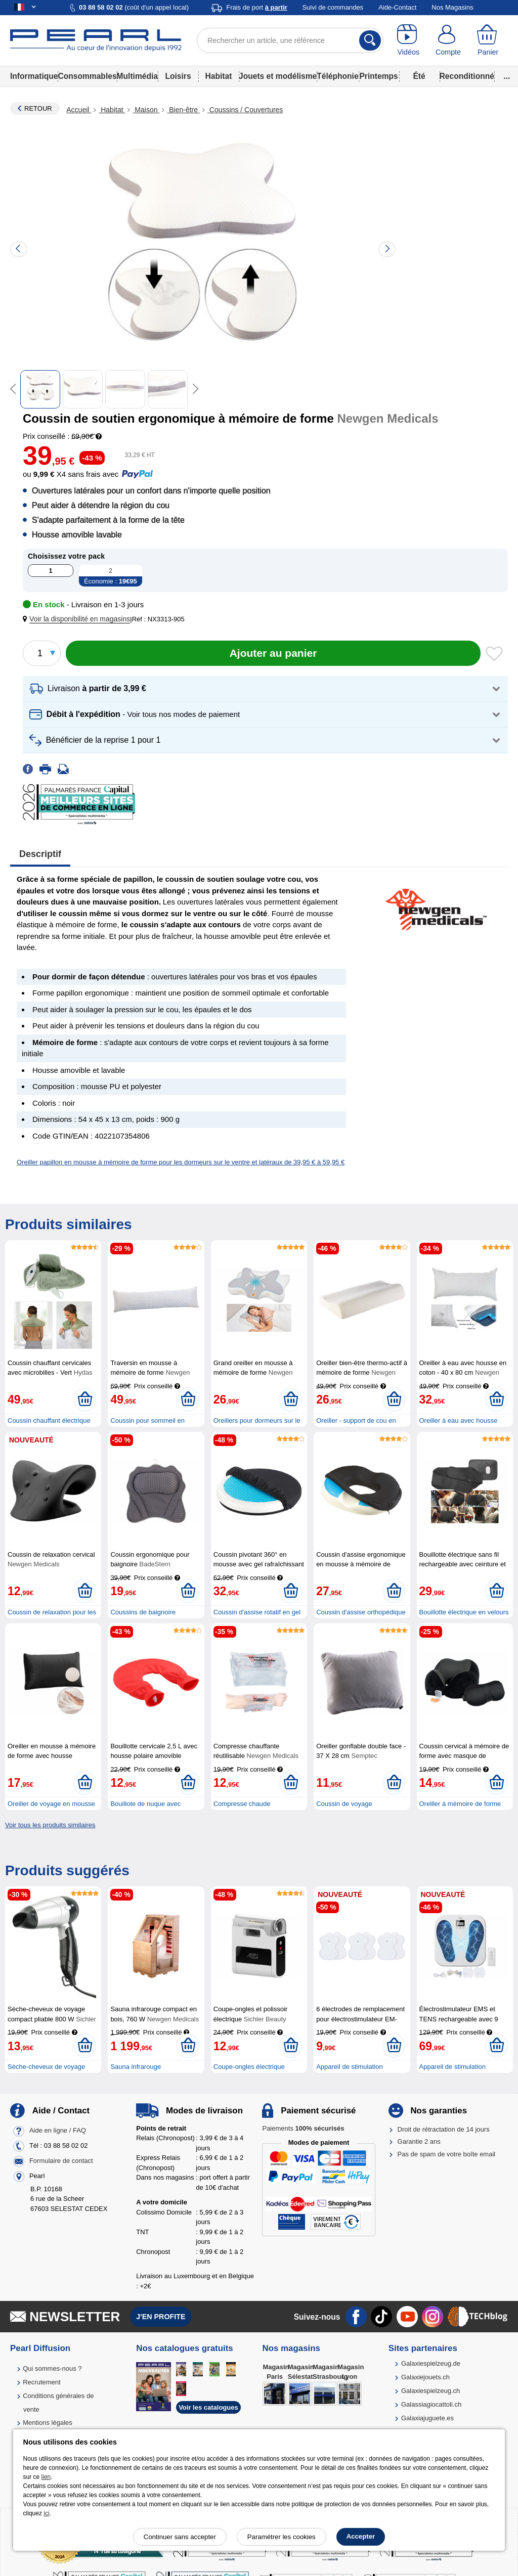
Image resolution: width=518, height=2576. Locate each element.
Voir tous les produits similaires (50, 1825)
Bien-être (183, 110)
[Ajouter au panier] (273, 653)
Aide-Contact (397, 7)
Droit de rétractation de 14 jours (444, 2129)
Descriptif (40, 854)
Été (419, 76)
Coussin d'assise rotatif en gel (256, 1612)
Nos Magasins (452, 7)
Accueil (78, 110)
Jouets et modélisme (278, 76)
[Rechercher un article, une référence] (290, 40)
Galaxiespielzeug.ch (430, 2390)
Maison (146, 110)
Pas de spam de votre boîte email (447, 2154)
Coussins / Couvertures (245, 110)
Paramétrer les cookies (281, 2537)
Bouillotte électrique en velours (464, 1612)
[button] (78, 619)
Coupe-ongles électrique (249, 2066)
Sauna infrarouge (135, 2066)
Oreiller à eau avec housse (458, 1420)
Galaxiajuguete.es (427, 2418)
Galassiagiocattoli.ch (431, 2404)
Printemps (378, 76)
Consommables (87, 76)
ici (46, 2513)
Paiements (303, 2128)
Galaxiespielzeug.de (430, 2363)
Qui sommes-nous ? (52, 2368)
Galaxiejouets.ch (425, 2377)
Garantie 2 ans (419, 2141)
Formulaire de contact (61, 2160)
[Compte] (448, 40)
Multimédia (137, 76)
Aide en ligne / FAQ (57, 2130)
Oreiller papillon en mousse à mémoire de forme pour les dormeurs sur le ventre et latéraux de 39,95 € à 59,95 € (180, 1162)
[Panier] (488, 40)
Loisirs (178, 76)
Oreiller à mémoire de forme (460, 1803)
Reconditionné (467, 76)
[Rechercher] (370, 40)
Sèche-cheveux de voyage (46, 2066)
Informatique (34, 76)
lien (46, 2476)
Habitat (218, 76)
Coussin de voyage (344, 1803)
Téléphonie (337, 76)
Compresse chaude (242, 1803)
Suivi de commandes (332, 7)
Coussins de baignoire (143, 1612)
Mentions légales (47, 2422)
